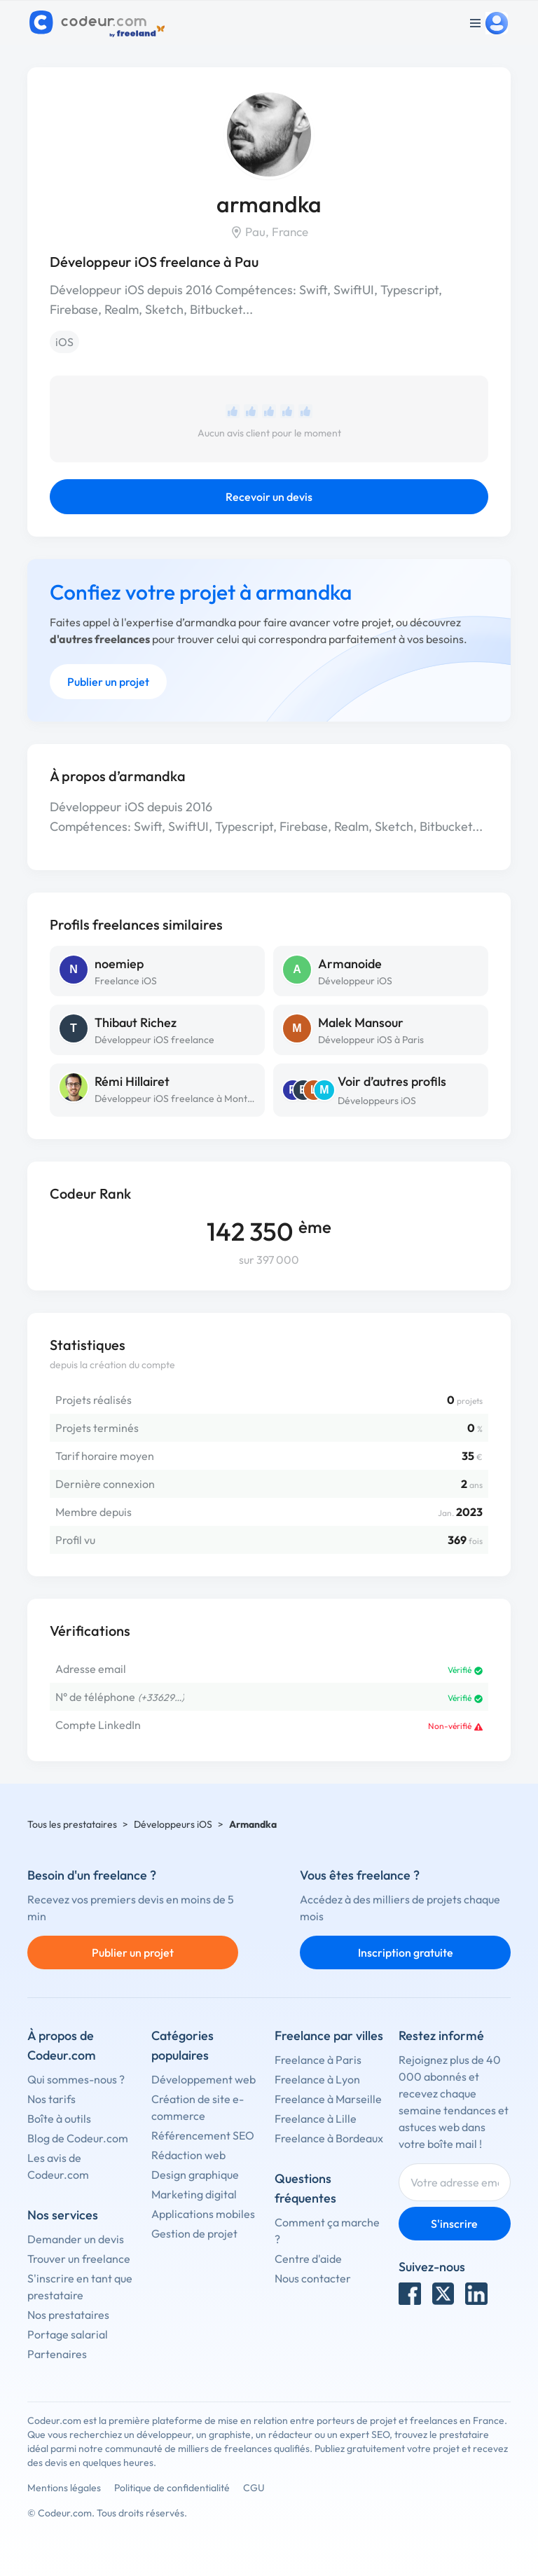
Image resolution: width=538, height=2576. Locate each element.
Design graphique (195, 2175)
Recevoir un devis (269, 497)
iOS (64, 342)
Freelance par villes (329, 2035)
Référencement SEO (202, 2135)
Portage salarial (67, 2334)
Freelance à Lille (316, 2119)
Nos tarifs (51, 2099)
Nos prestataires (68, 2315)
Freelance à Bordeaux (329, 2138)
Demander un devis (75, 2239)
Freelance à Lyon (317, 2079)
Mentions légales (64, 2487)
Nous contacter (313, 2278)
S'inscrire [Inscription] (454, 2224)
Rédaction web (188, 2155)
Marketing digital (194, 2194)
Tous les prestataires (72, 1824)
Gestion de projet (194, 2233)
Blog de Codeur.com (77, 2138)
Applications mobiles (203, 2214)
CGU (254, 2487)
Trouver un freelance (78, 2259)
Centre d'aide (308, 2259)
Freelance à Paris (318, 2060)
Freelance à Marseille (328, 2099)
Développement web (203, 2079)
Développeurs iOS (377, 1100)
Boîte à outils (59, 2119)
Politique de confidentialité (172, 2487)
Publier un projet (108, 682)
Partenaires (57, 2354)
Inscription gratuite (405, 1952)
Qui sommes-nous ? (76, 2079)
